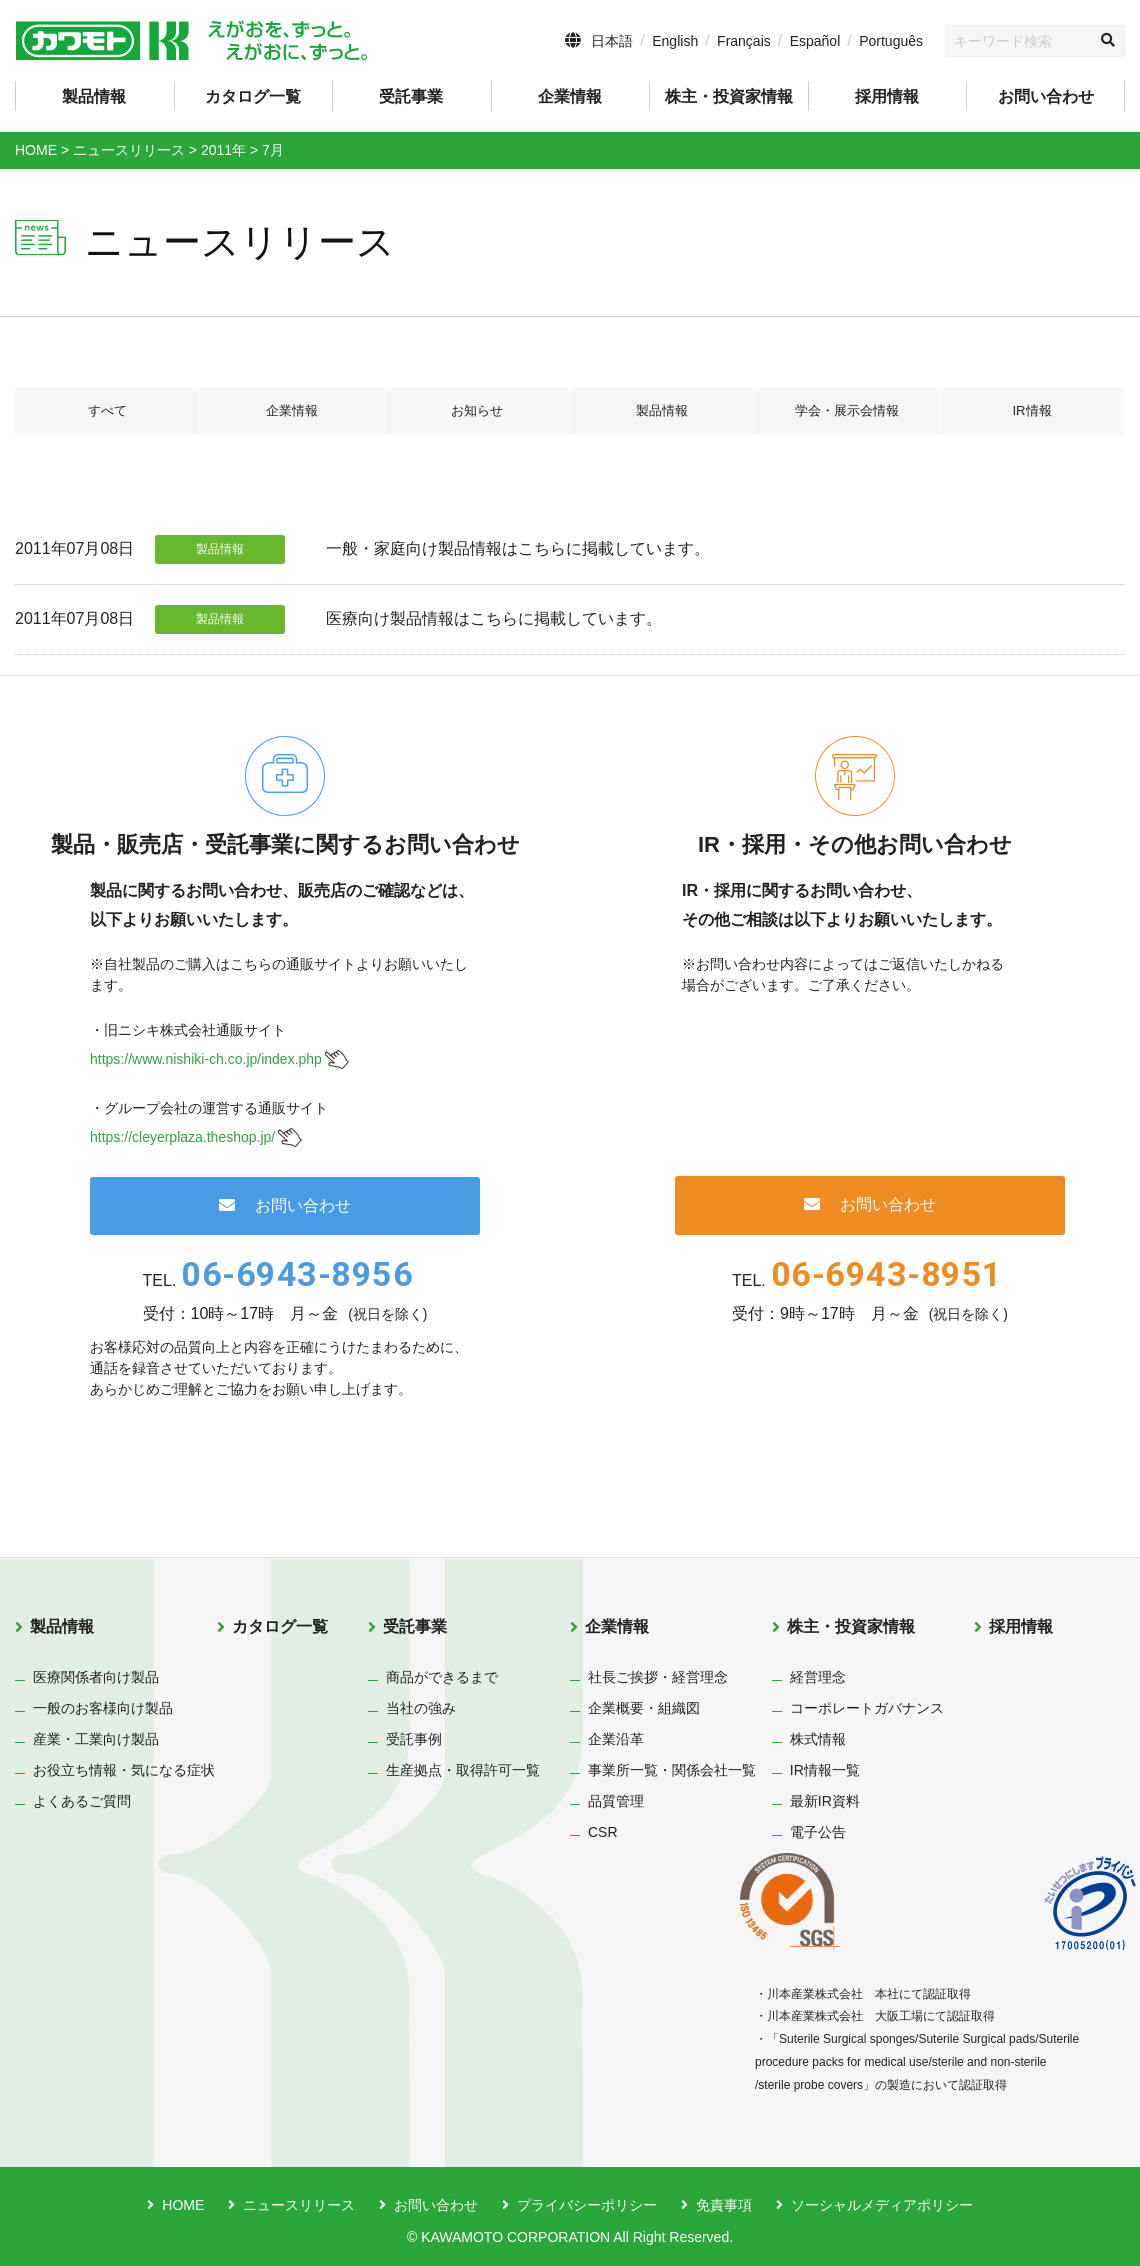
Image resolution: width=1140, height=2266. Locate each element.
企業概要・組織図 (644, 1708)
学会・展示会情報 (847, 411)
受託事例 (414, 1739)
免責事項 (724, 2205)
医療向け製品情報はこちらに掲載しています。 (494, 618)
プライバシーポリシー (587, 2205)
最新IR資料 (825, 1801)
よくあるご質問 (82, 1801)
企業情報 (292, 411)
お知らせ (477, 411)
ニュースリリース (299, 2205)
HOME (183, 2205)
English (675, 41)
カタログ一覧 (253, 96)
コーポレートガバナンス (867, 1708)
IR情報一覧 (825, 1770)
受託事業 (415, 1626)
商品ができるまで (442, 1677)
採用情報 (887, 96)
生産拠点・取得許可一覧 (463, 1770)
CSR (603, 1832)
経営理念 (818, 1677)
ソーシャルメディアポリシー (882, 2205)
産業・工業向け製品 (96, 1739)
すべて (107, 411)
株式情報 (818, 1739)
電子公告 (818, 1832)
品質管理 (616, 1801)
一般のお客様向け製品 (103, 1708)
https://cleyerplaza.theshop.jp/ (182, 1137)
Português (891, 41)
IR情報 (1032, 411)
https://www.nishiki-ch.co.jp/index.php (206, 1059)
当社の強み (421, 1708)
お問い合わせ (1046, 96)
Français (744, 41)
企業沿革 (616, 1739)
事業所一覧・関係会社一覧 (672, 1770)
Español (815, 41)
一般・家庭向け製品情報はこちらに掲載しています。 (518, 548)
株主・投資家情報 (851, 1626)
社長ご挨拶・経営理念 (658, 1677)
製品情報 (662, 411)
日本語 (612, 41)
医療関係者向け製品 (96, 1677)
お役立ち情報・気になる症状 (124, 1770)
